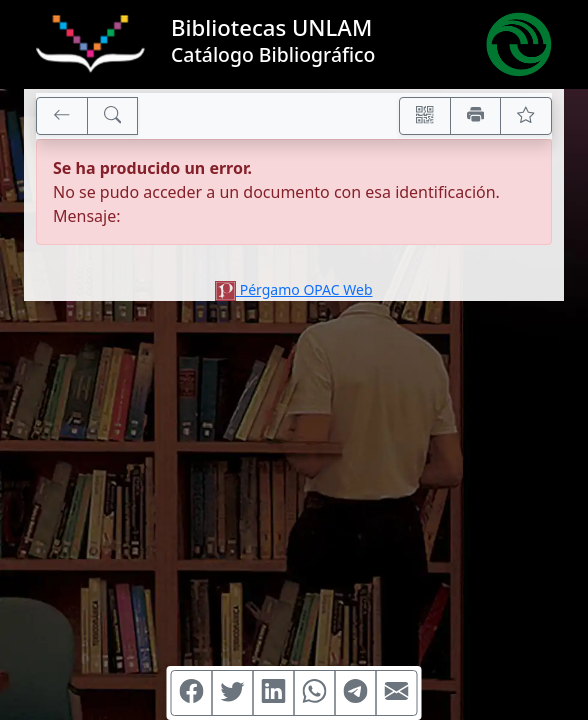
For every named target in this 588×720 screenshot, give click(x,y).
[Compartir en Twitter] (233, 693)
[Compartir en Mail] (397, 693)
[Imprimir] (476, 116)
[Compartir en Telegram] (356, 693)
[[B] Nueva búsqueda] (113, 116)
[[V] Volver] (62, 116)
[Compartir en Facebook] (192, 693)
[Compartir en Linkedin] (274, 693)
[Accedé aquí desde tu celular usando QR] (425, 116)
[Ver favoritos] (526, 116)
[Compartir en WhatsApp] (315, 693)
